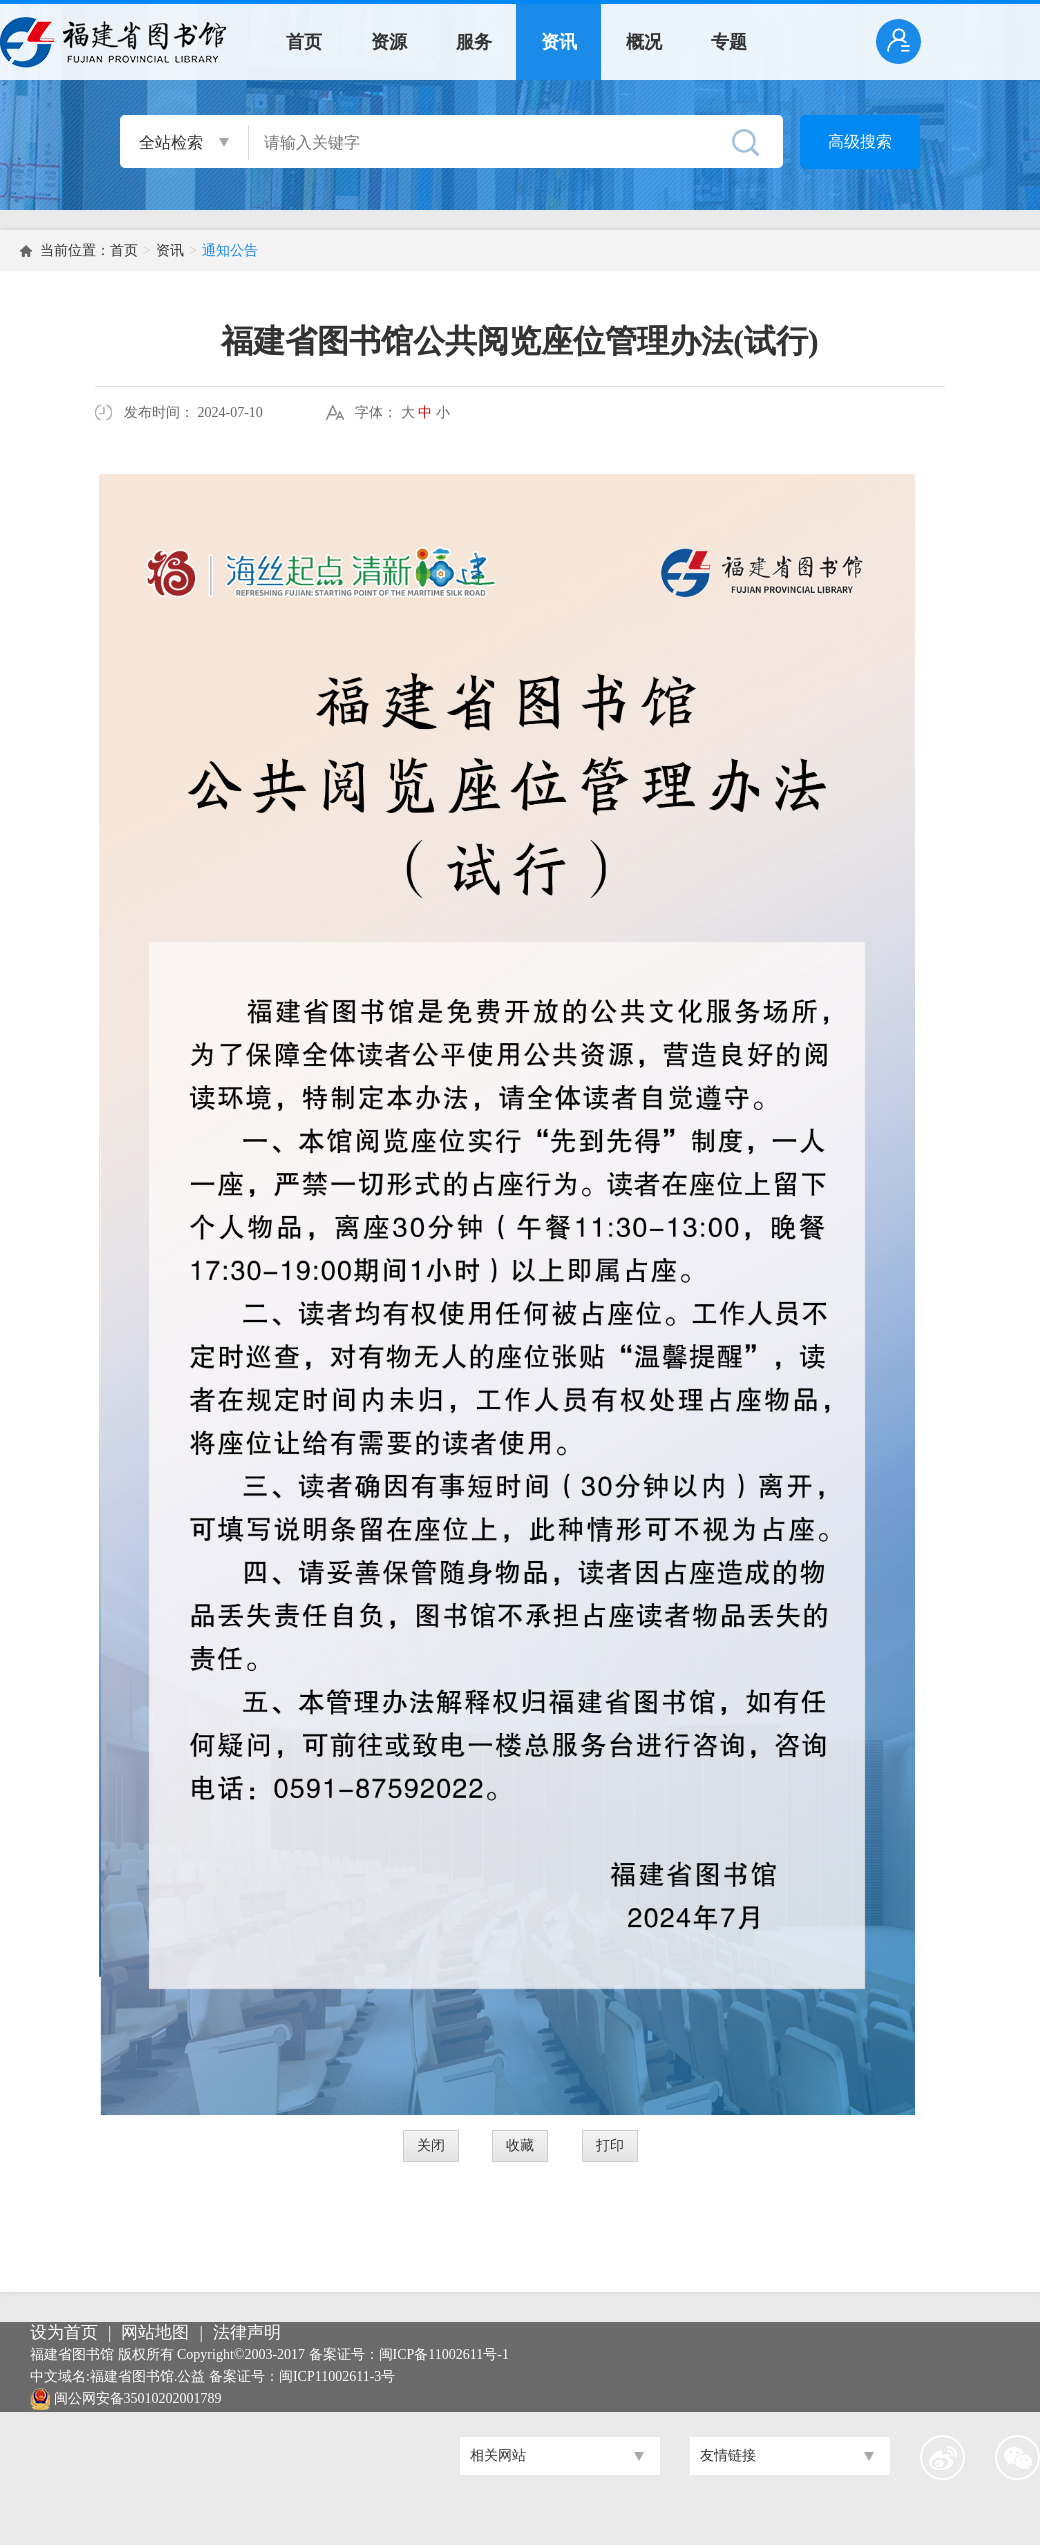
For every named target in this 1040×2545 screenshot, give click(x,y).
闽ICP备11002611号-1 (444, 2354)
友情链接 (728, 2455)
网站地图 (155, 2332)
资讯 (559, 42)
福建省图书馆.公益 (148, 2376)
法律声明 (247, 2332)
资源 (389, 42)
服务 (474, 42)
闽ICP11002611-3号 (337, 2376)
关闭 (431, 2145)
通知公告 (230, 250)
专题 (729, 42)
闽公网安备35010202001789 (138, 2398)
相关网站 (498, 2455)
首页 (304, 42)
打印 (610, 2145)
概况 (644, 42)
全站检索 (171, 142)
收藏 (520, 2145)
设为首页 (64, 2332)
